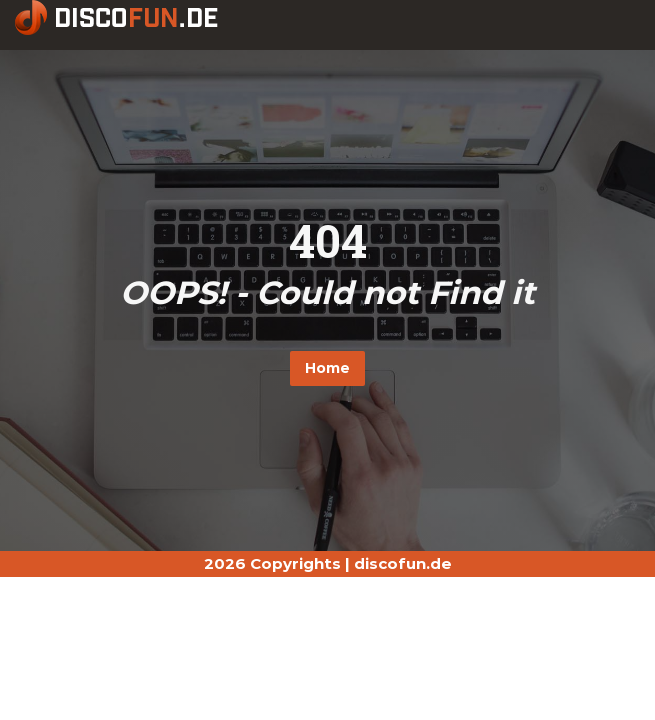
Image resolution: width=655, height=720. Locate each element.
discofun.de (403, 563)
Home (327, 368)
